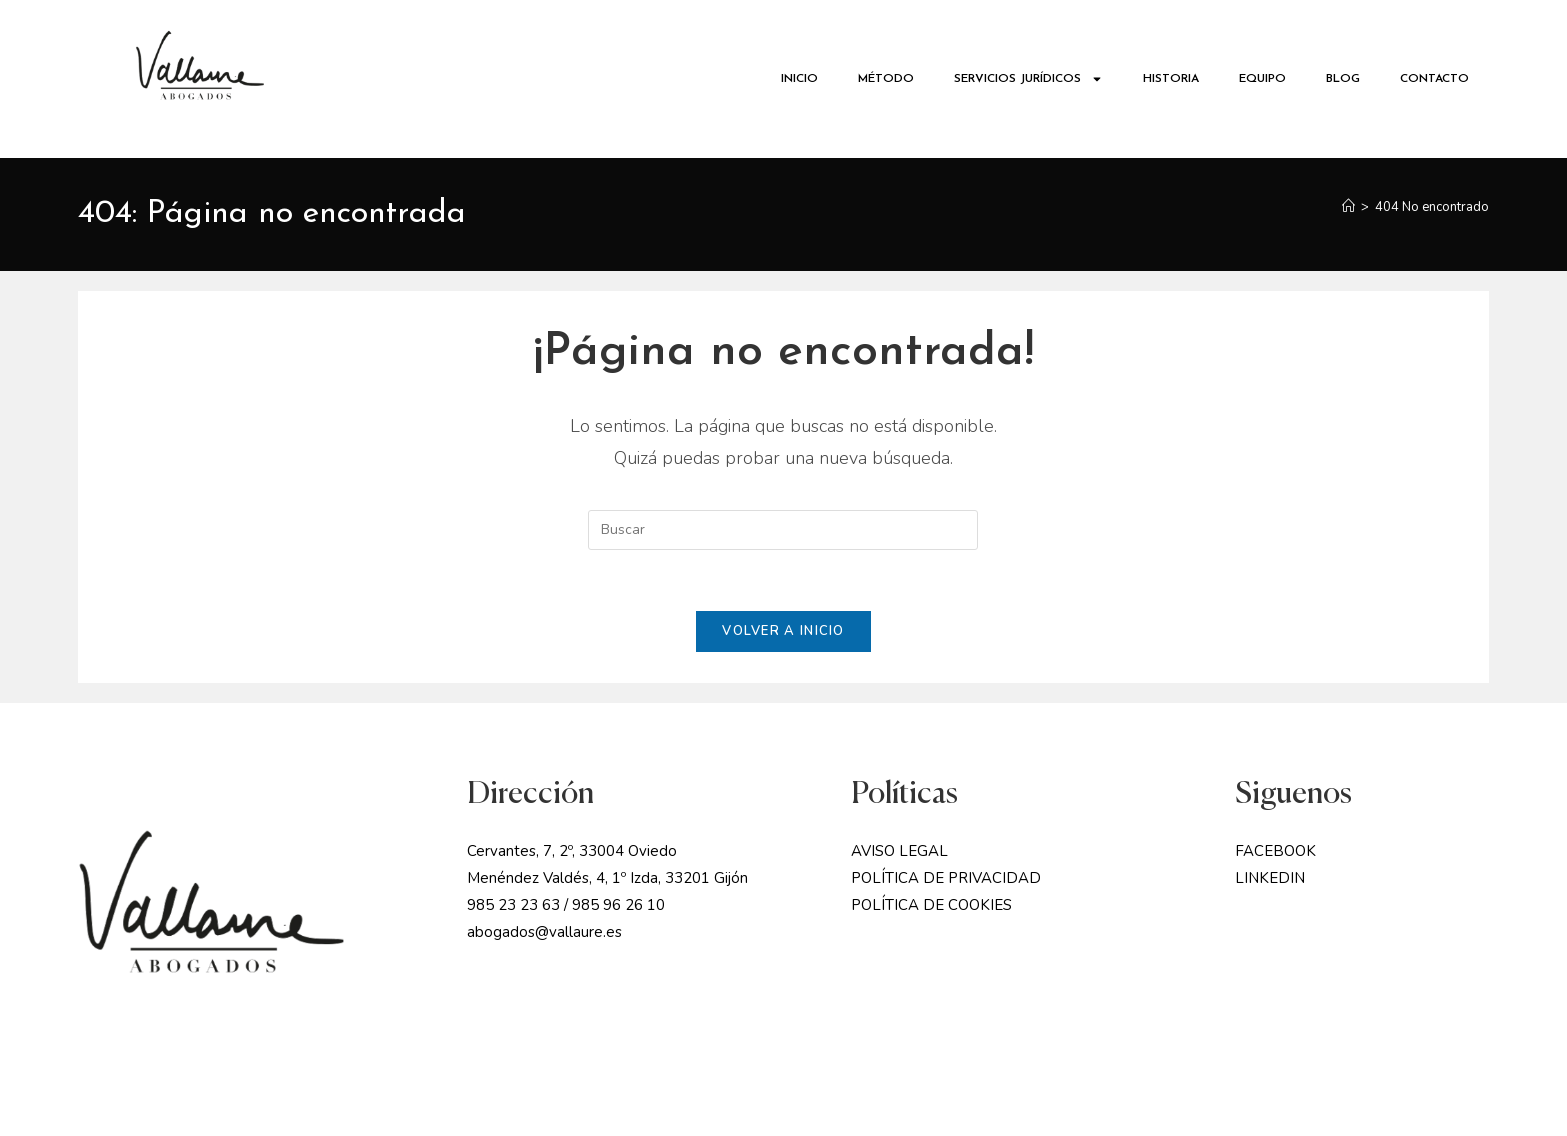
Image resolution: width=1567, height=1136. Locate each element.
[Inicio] (1348, 207)
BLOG (1343, 79)
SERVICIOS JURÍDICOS (1028, 79)
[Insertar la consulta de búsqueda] (783, 530)
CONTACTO (1434, 79)
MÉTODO (886, 79)
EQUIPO (1262, 79)
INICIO (799, 79)
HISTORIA (1171, 79)
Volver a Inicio (783, 631)
